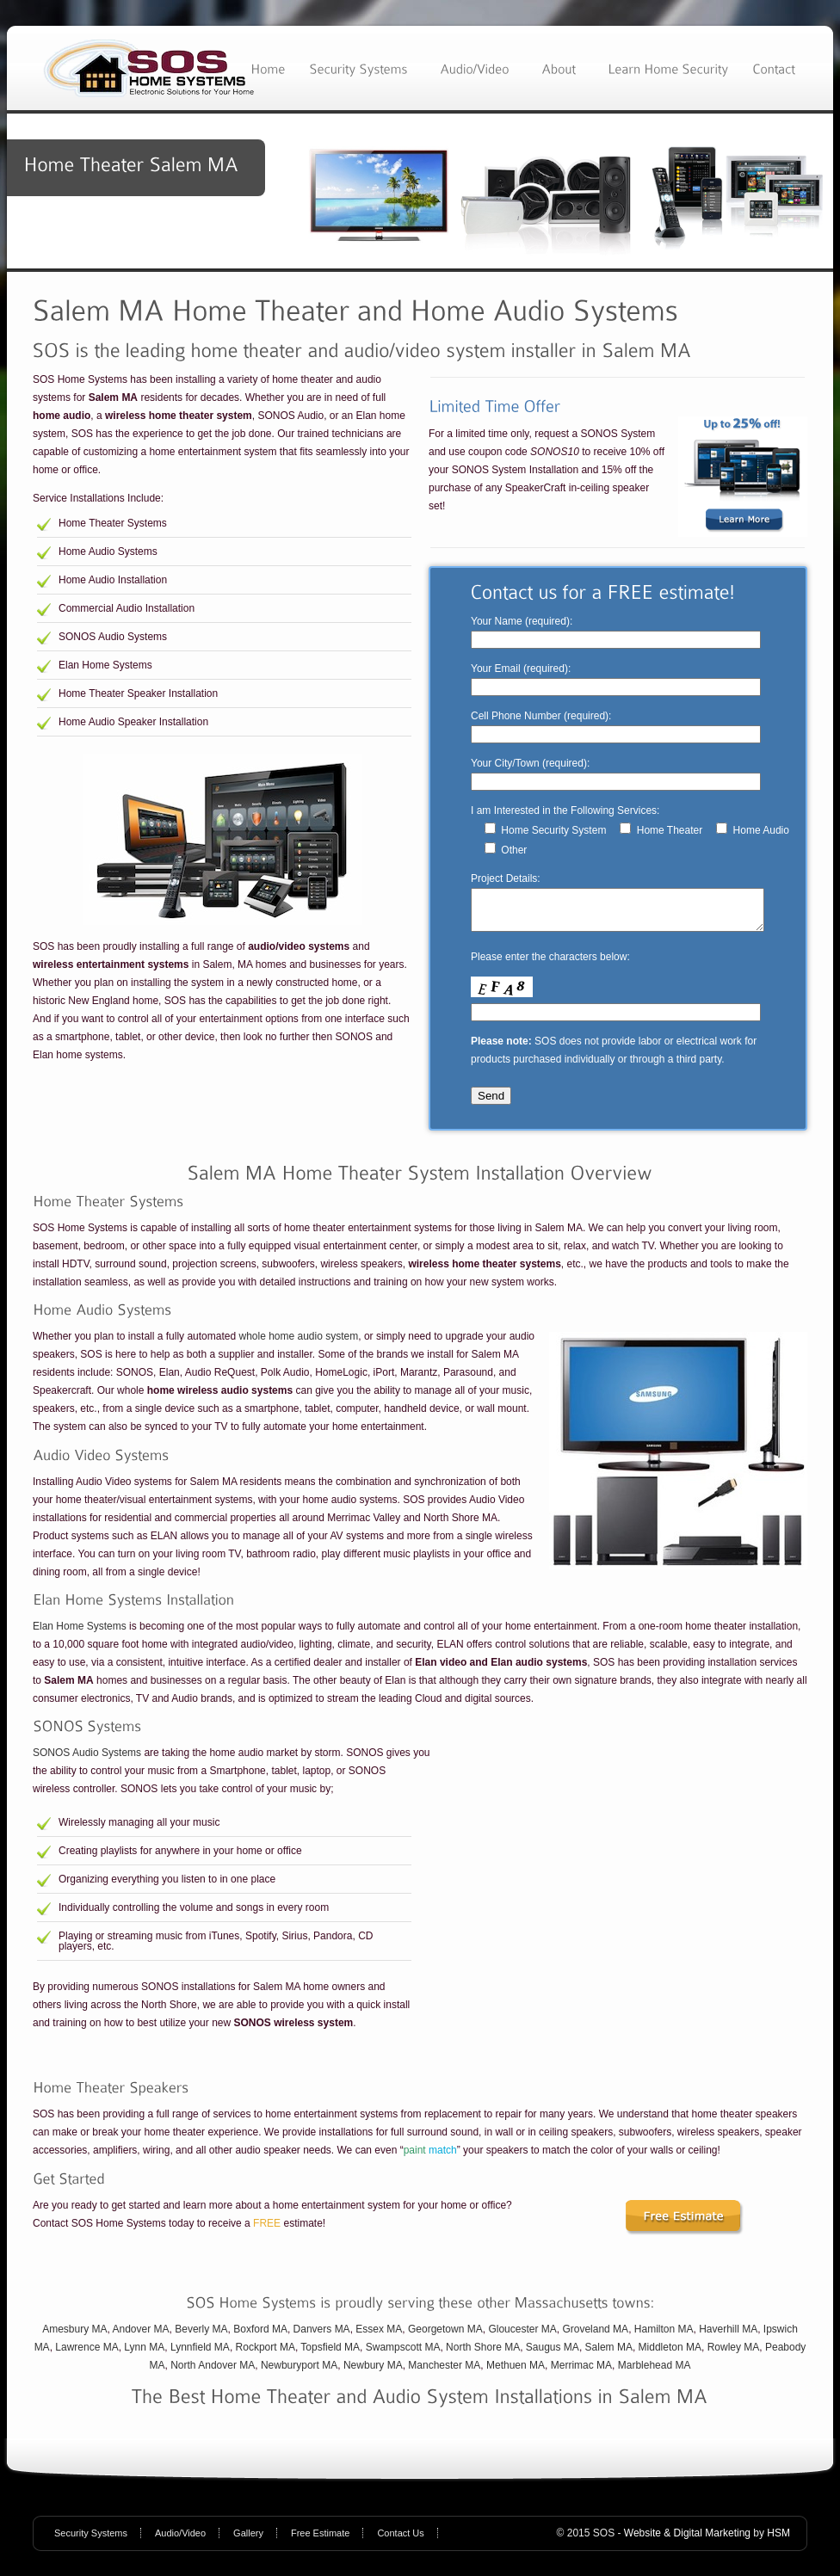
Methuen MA (515, 2373)
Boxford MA (260, 2337)
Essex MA (378, 2337)
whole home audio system (298, 1344)
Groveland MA (595, 2337)
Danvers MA (321, 2337)
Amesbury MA (74, 2337)
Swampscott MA (403, 2355)
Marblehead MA (654, 2373)
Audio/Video (180, 2541)
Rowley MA (733, 2355)
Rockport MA (265, 2355)
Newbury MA (373, 2373)
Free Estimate (320, 2541)
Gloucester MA (522, 2337)
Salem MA (609, 2355)
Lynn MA (144, 2355)
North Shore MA (483, 2355)
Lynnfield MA (200, 2355)
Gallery (248, 2541)
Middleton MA (670, 2355)
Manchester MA (444, 2373)
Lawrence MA (86, 2355)
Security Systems (90, 2541)
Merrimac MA (581, 2373)
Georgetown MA (445, 2337)
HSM (778, 2541)
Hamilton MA (664, 2337)
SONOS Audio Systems (87, 1760)
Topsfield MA (330, 2355)
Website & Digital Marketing (687, 2541)
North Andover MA (212, 2373)
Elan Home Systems (80, 1634)
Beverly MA (201, 2337)
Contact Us (400, 2541)
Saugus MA (552, 2355)
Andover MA (141, 2337)
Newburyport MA (299, 2373)
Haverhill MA (728, 2337)
